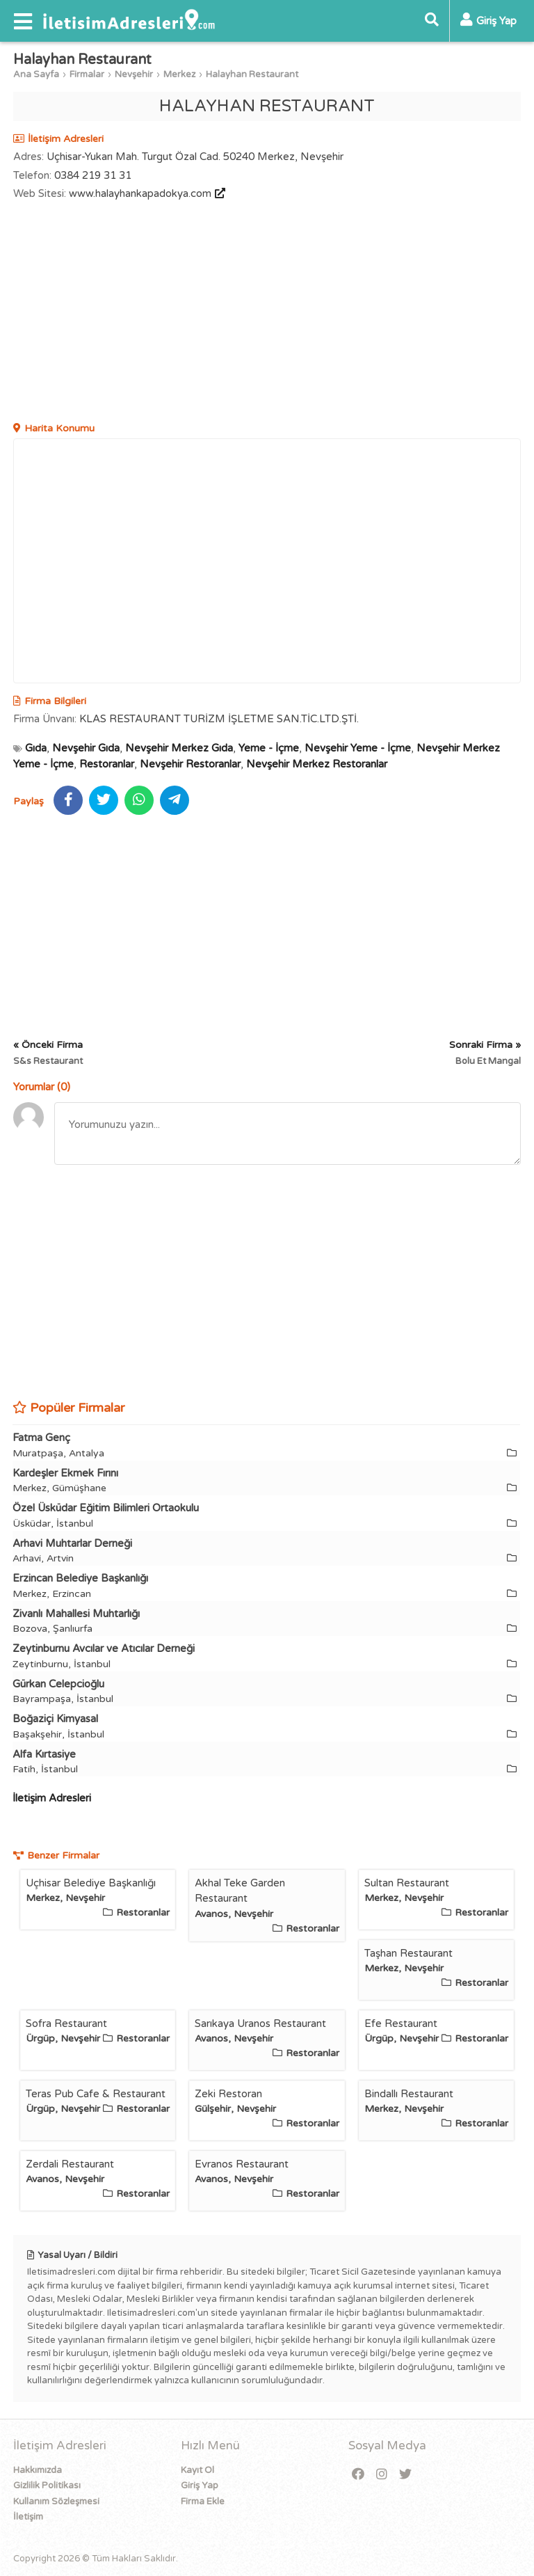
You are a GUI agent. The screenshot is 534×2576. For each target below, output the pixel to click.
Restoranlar (106, 764)
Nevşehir (134, 74)
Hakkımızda (37, 2470)
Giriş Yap (199, 2485)
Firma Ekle (203, 2501)
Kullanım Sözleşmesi (56, 2501)
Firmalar (87, 74)
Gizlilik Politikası (47, 2485)
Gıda (36, 748)
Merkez (179, 74)
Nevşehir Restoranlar (190, 764)
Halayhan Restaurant (252, 74)
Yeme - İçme (268, 748)
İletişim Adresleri (52, 1798)
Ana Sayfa (36, 74)
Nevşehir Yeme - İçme (358, 748)
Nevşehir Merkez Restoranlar (316, 764)
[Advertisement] (267, 313)
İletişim (28, 2516)
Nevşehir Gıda (86, 748)
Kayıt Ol (197, 2470)
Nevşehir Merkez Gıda (179, 748)
